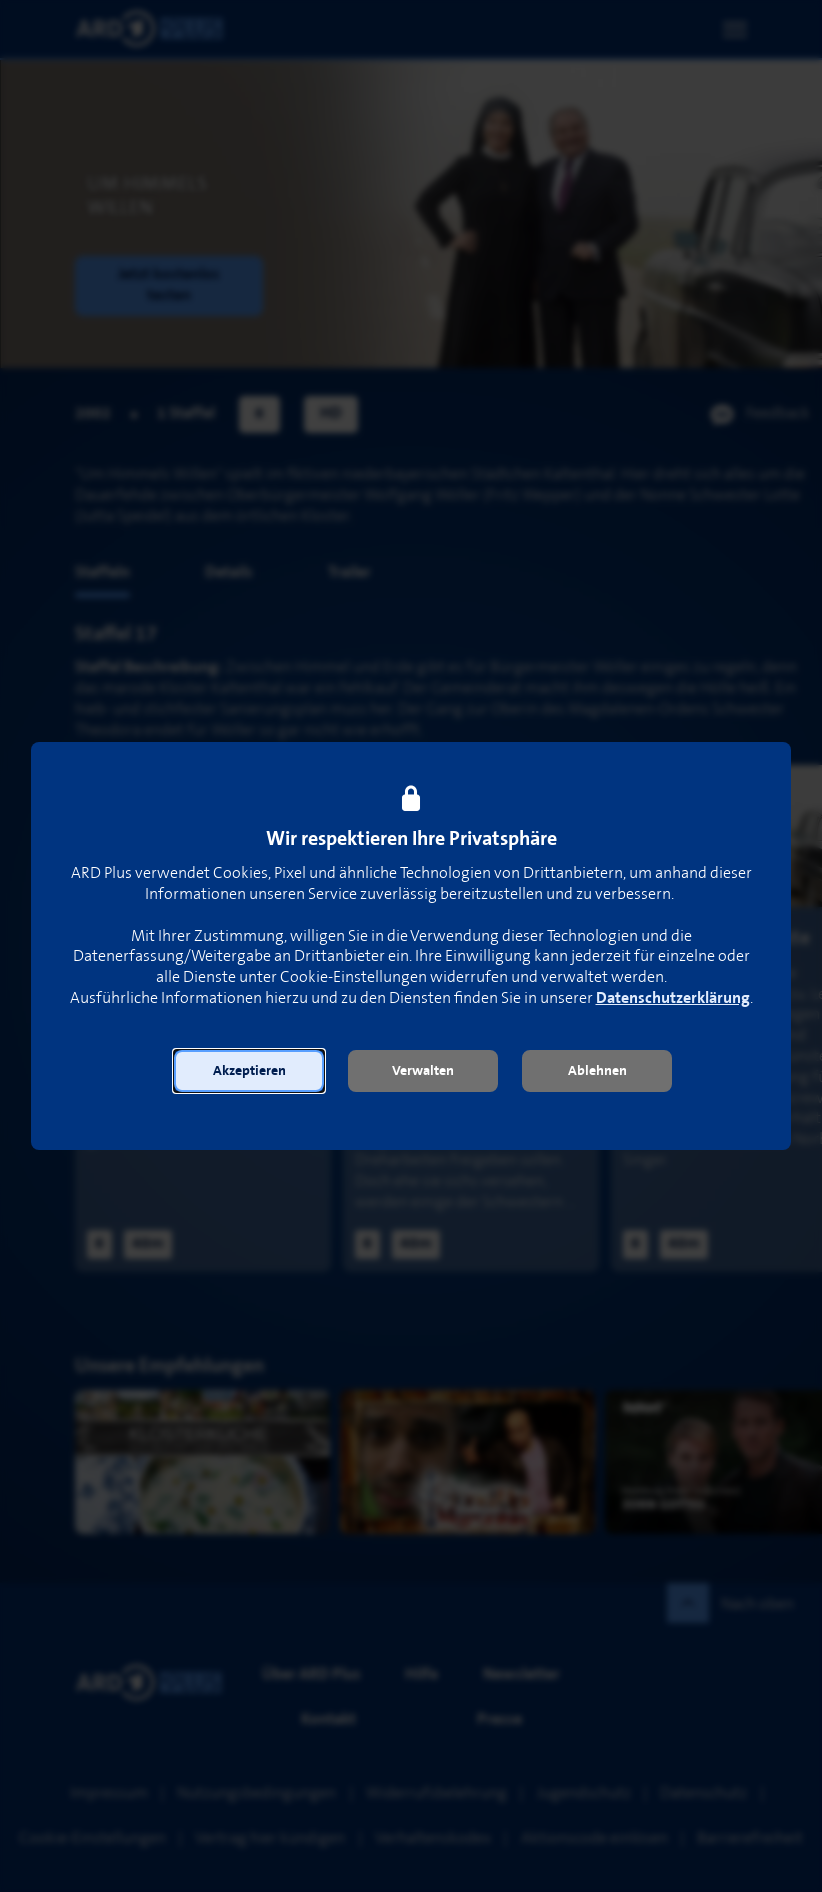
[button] (249, 1071)
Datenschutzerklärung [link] (673, 998)
